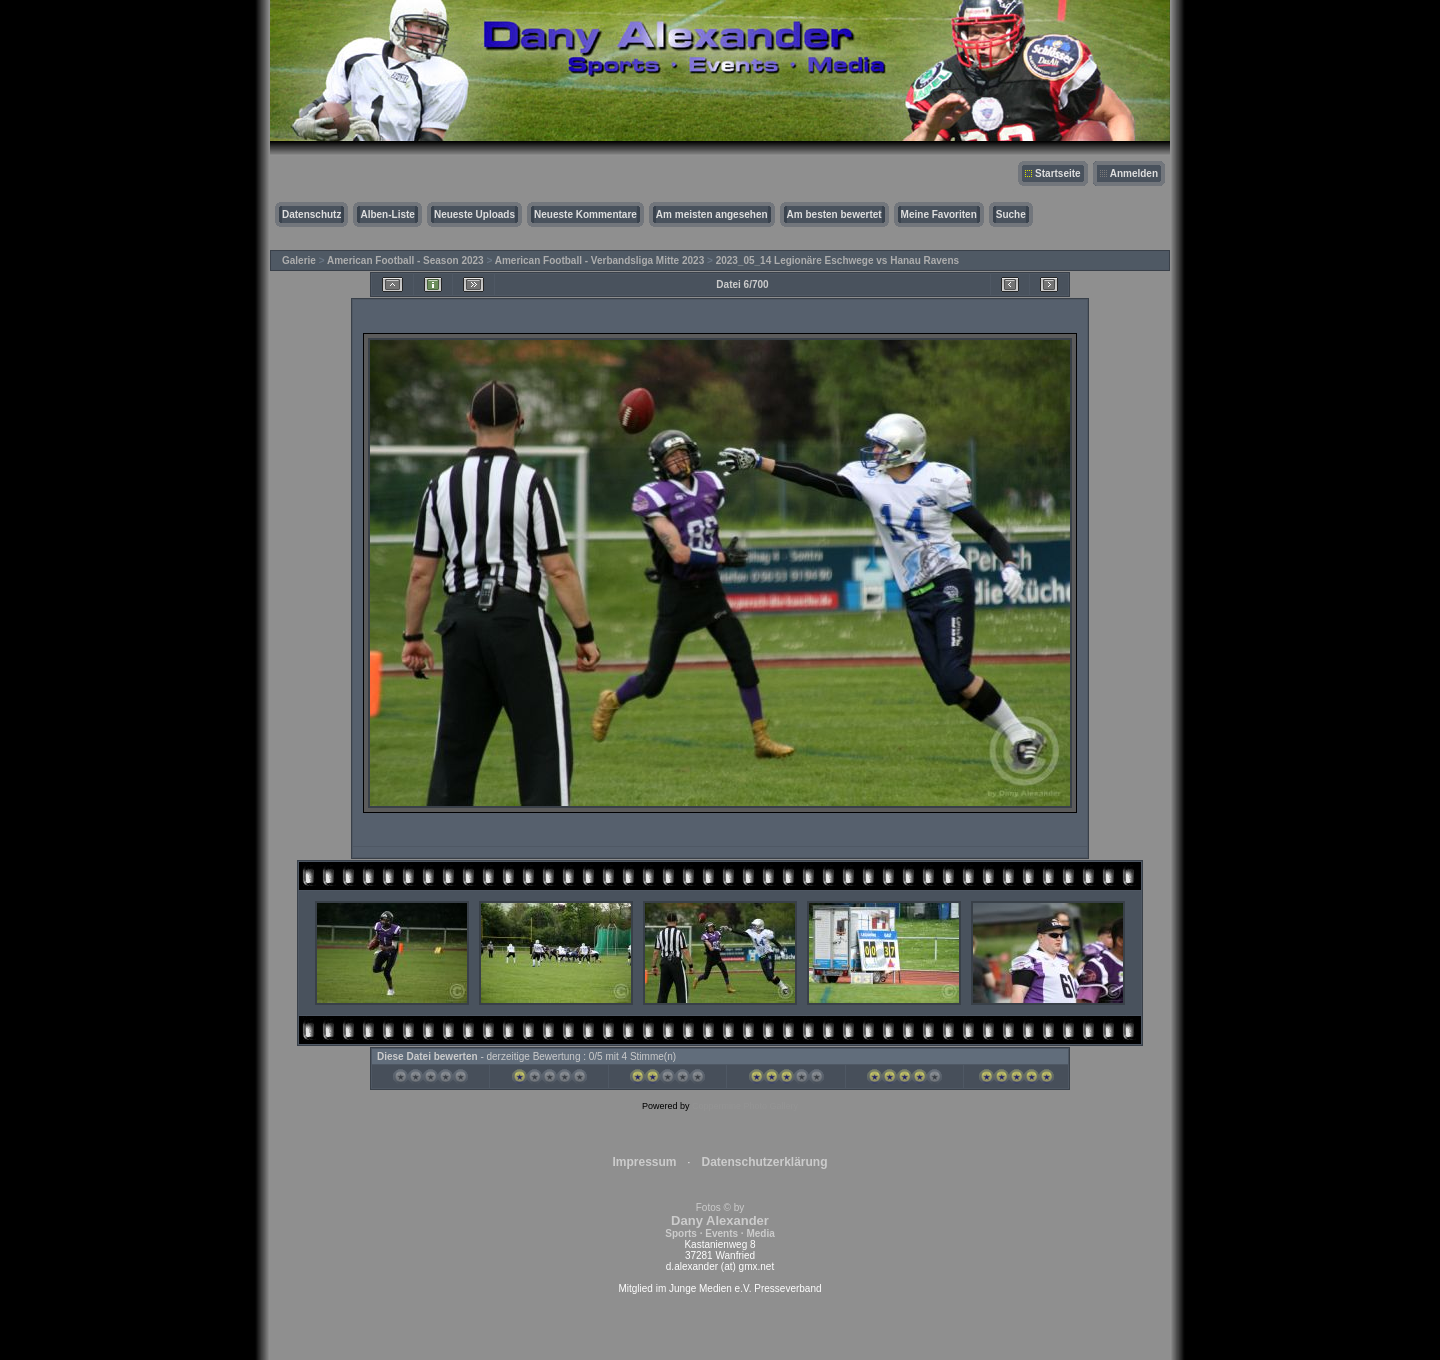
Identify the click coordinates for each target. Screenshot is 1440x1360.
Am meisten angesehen (712, 214)
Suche (1011, 214)
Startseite (1058, 173)
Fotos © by (719, 1220)
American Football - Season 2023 (405, 260)
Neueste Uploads (474, 214)
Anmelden (1134, 173)
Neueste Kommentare (585, 214)
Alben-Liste (387, 214)
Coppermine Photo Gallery (745, 1106)
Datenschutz (311, 214)
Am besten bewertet (834, 214)
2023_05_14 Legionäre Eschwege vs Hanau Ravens (837, 260)
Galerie (299, 260)
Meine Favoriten (939, 214)
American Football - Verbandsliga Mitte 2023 (600, 260)
